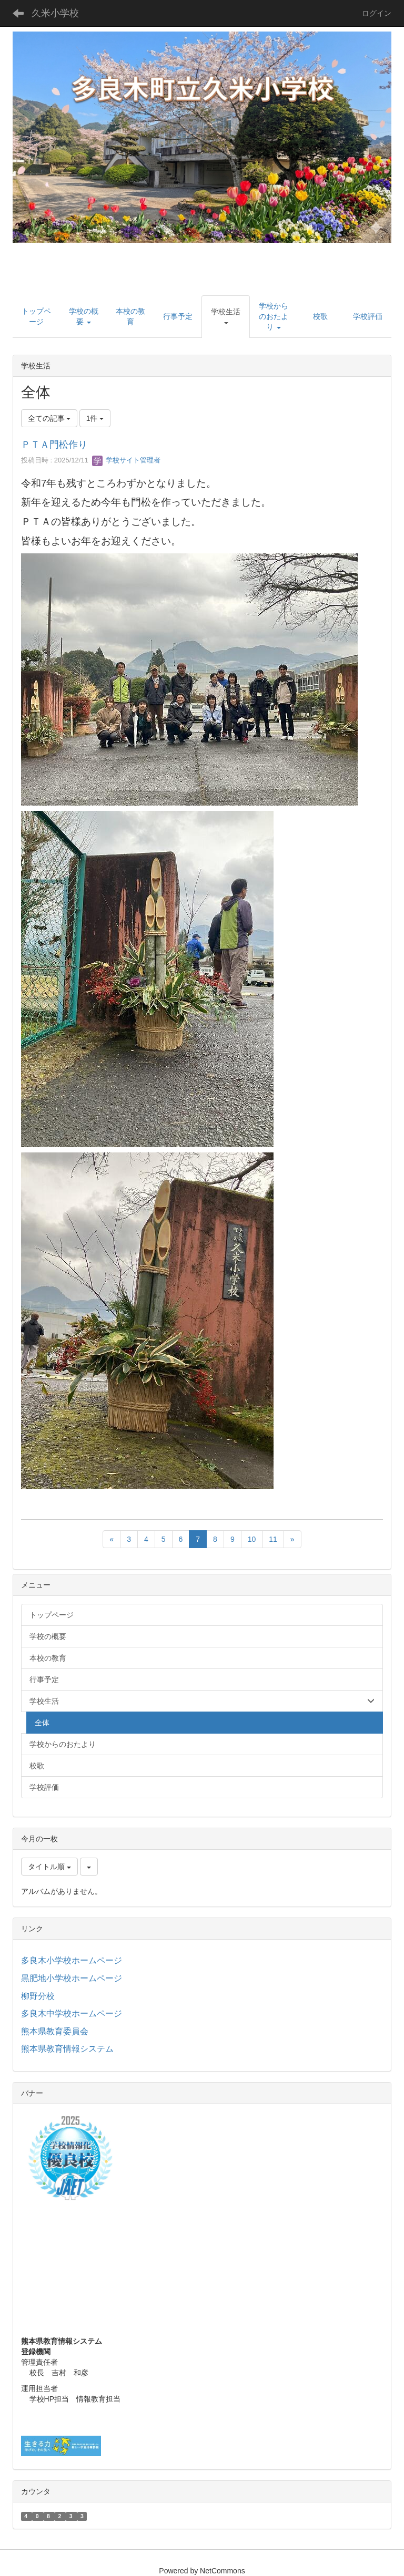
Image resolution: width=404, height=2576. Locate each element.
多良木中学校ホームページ (71, 2013)
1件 (95, 418)
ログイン (376, 13)
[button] (225, 317)
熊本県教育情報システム (67, 2048)
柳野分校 (38, 1996)
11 (273, 1539)
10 (252, 1539)
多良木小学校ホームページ (71, 1960)
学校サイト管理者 (126, 460)
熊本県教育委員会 (54, 2031)
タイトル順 (49, 1866)
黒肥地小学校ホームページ (71, 1978)
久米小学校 (55, 13)
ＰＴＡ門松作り (54, 444)
